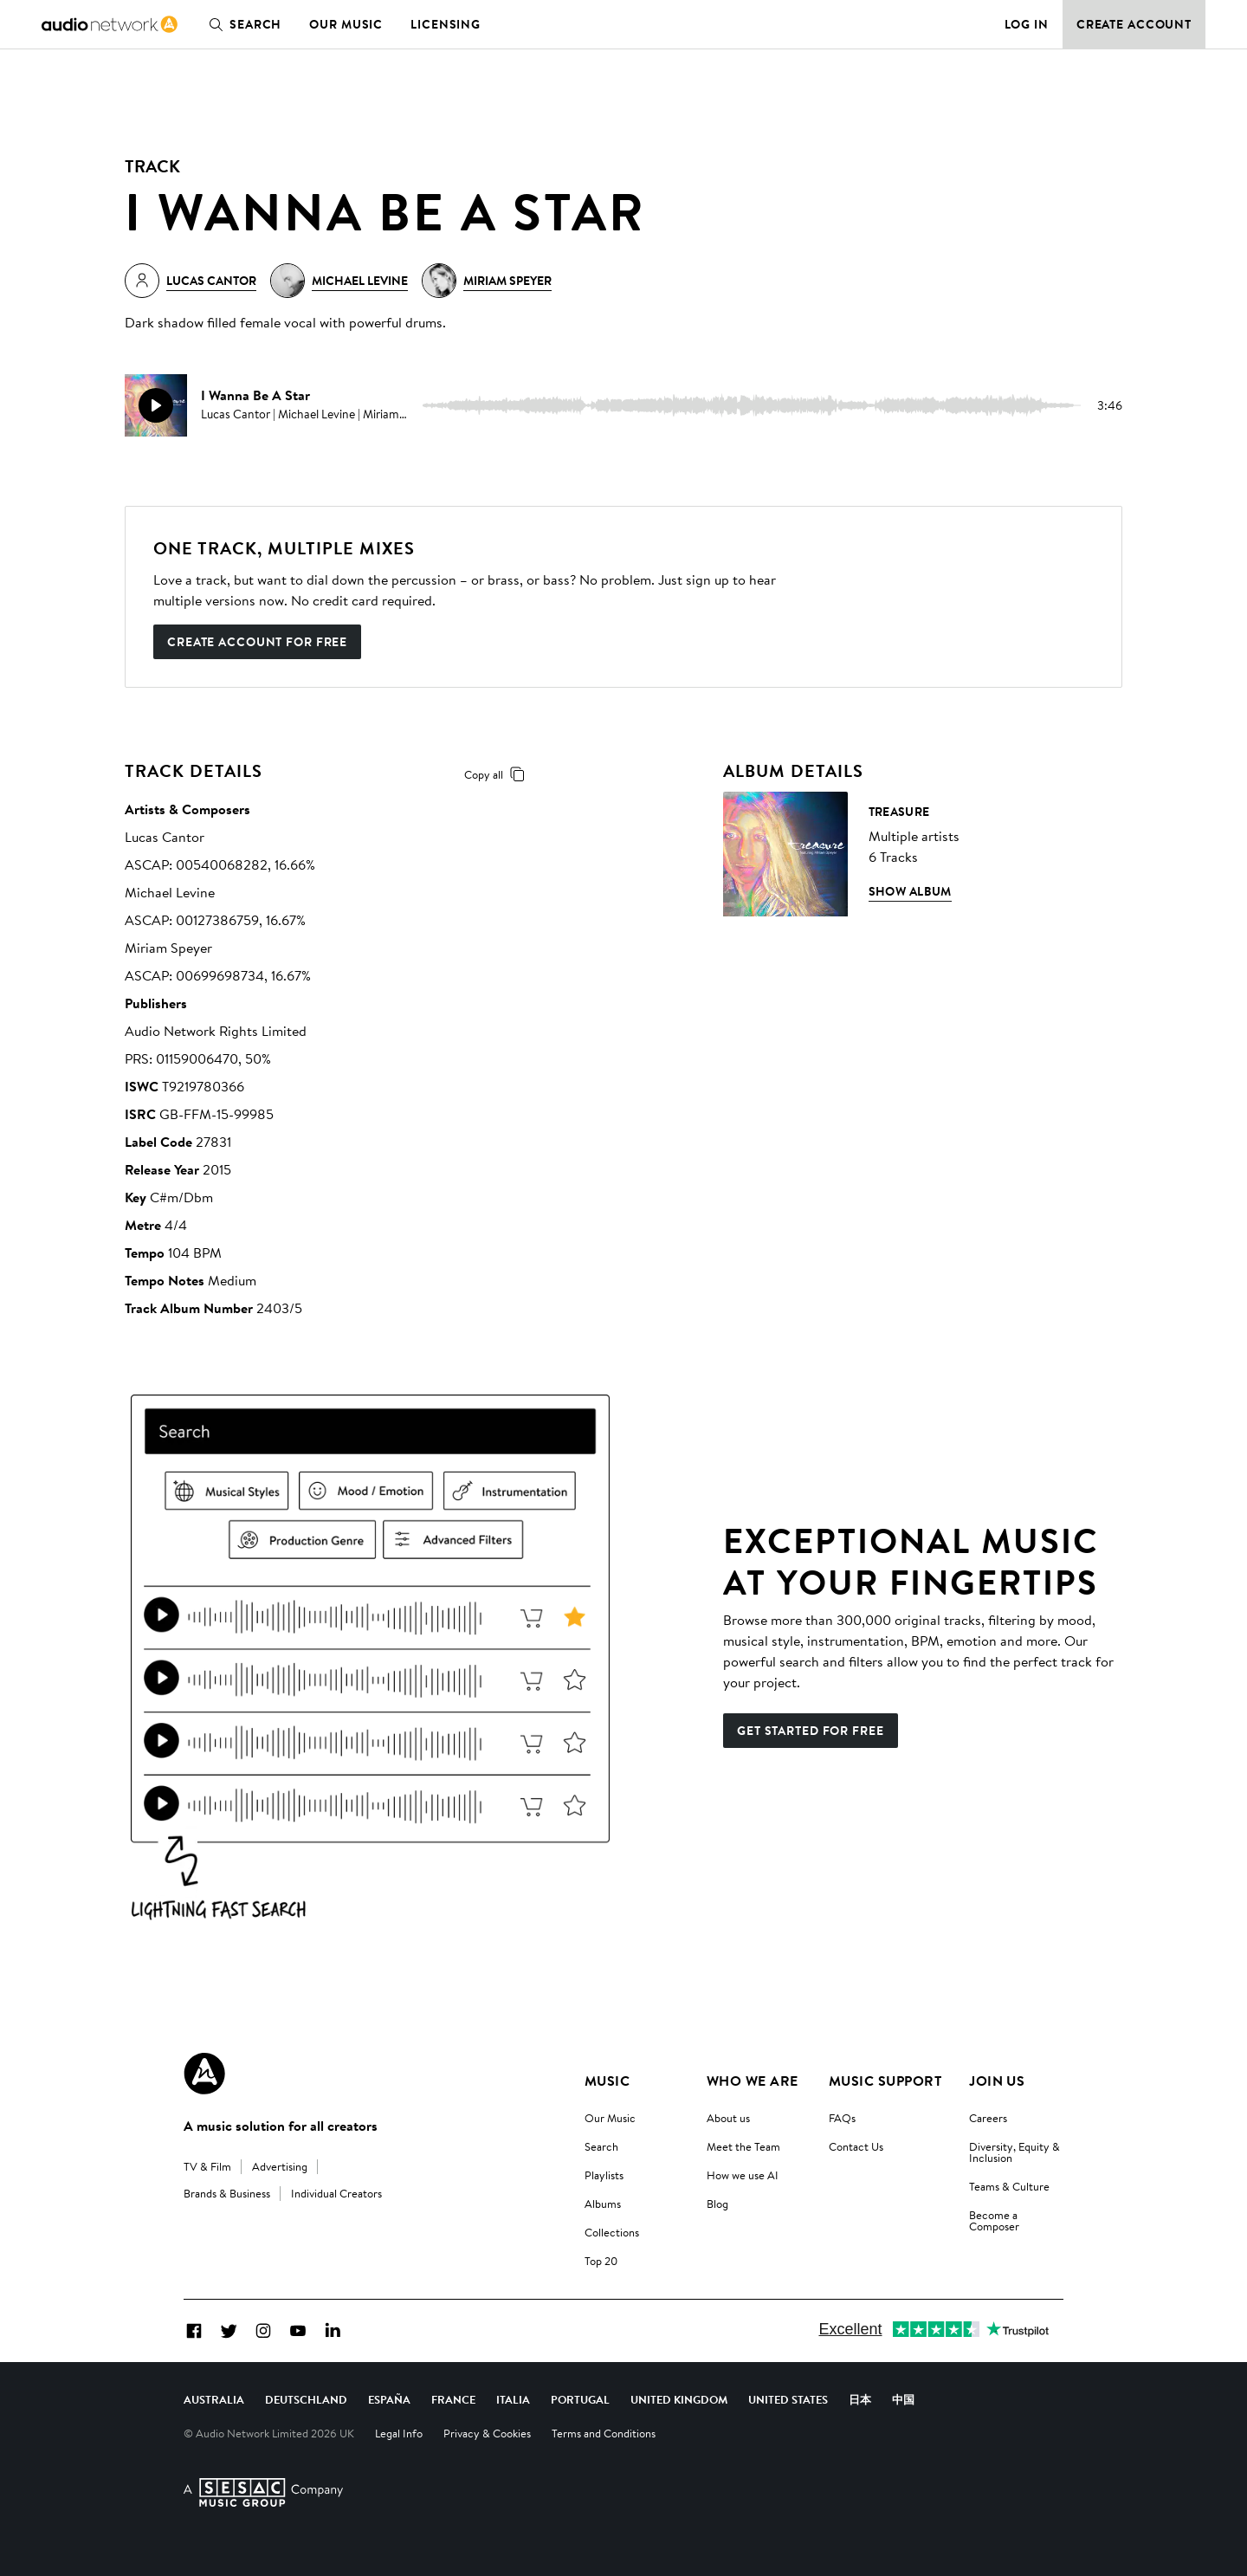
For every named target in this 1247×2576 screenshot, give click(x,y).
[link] (110, 24)
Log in (1027, 24)
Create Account (1134, 24)
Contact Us (856, 2146)
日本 (860, 2399)
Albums (603, 2203)
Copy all (497, 774)
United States (788, 2399)
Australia (214, 2399)
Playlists (604, 2175)
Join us (996, 2080)
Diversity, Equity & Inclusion (1014, 2152)
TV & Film (207, 2166)
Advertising (279, 2166)
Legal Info (399, 2433)
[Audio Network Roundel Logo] (204, 2073)
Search (241, 24)
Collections (612, 2232)
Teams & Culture (1009, 2186)
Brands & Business (227, 2193)
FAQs (842, 2118)
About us (728, 2118)
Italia (513, 2399)
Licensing (445, 24)
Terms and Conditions (604, 2433)
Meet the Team (743, 2146)
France (453, 2399)
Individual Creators (336, 2193)
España (389, 2399)
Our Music (346, 24)
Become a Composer (994, 2220)
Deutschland (306, 2399)
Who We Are (752, 2080)
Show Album (910, 891)
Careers (988, 2118)
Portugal (580, 2399)
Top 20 (601, 2261)
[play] (156, 405)
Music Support (885, 2080)
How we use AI (743, 2175)
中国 (903, 2399)
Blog (717, 2203)
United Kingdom (678, 2399)
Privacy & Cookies (487, 2433)
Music (607, 2080)
